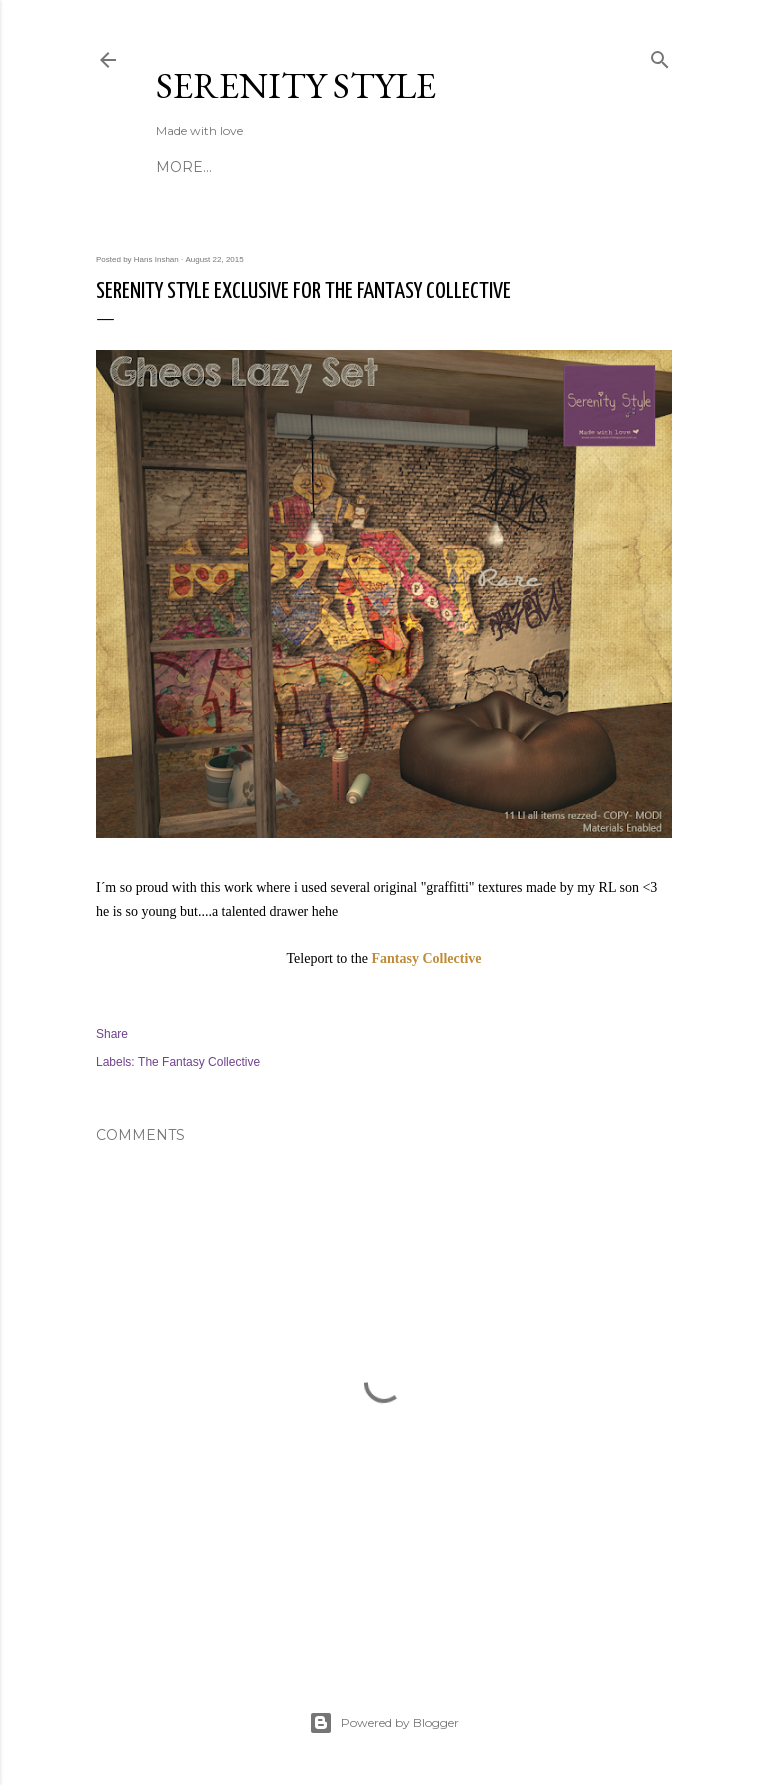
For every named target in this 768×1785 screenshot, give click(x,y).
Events (353, 167)
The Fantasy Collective (199, 1062)
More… (550, 167)
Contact (278, 167)
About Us (194, 167)
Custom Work (452, 167)
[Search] (660, 55)
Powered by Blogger (384, 1723)
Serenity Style (296, 85)
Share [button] (112, 1034)
